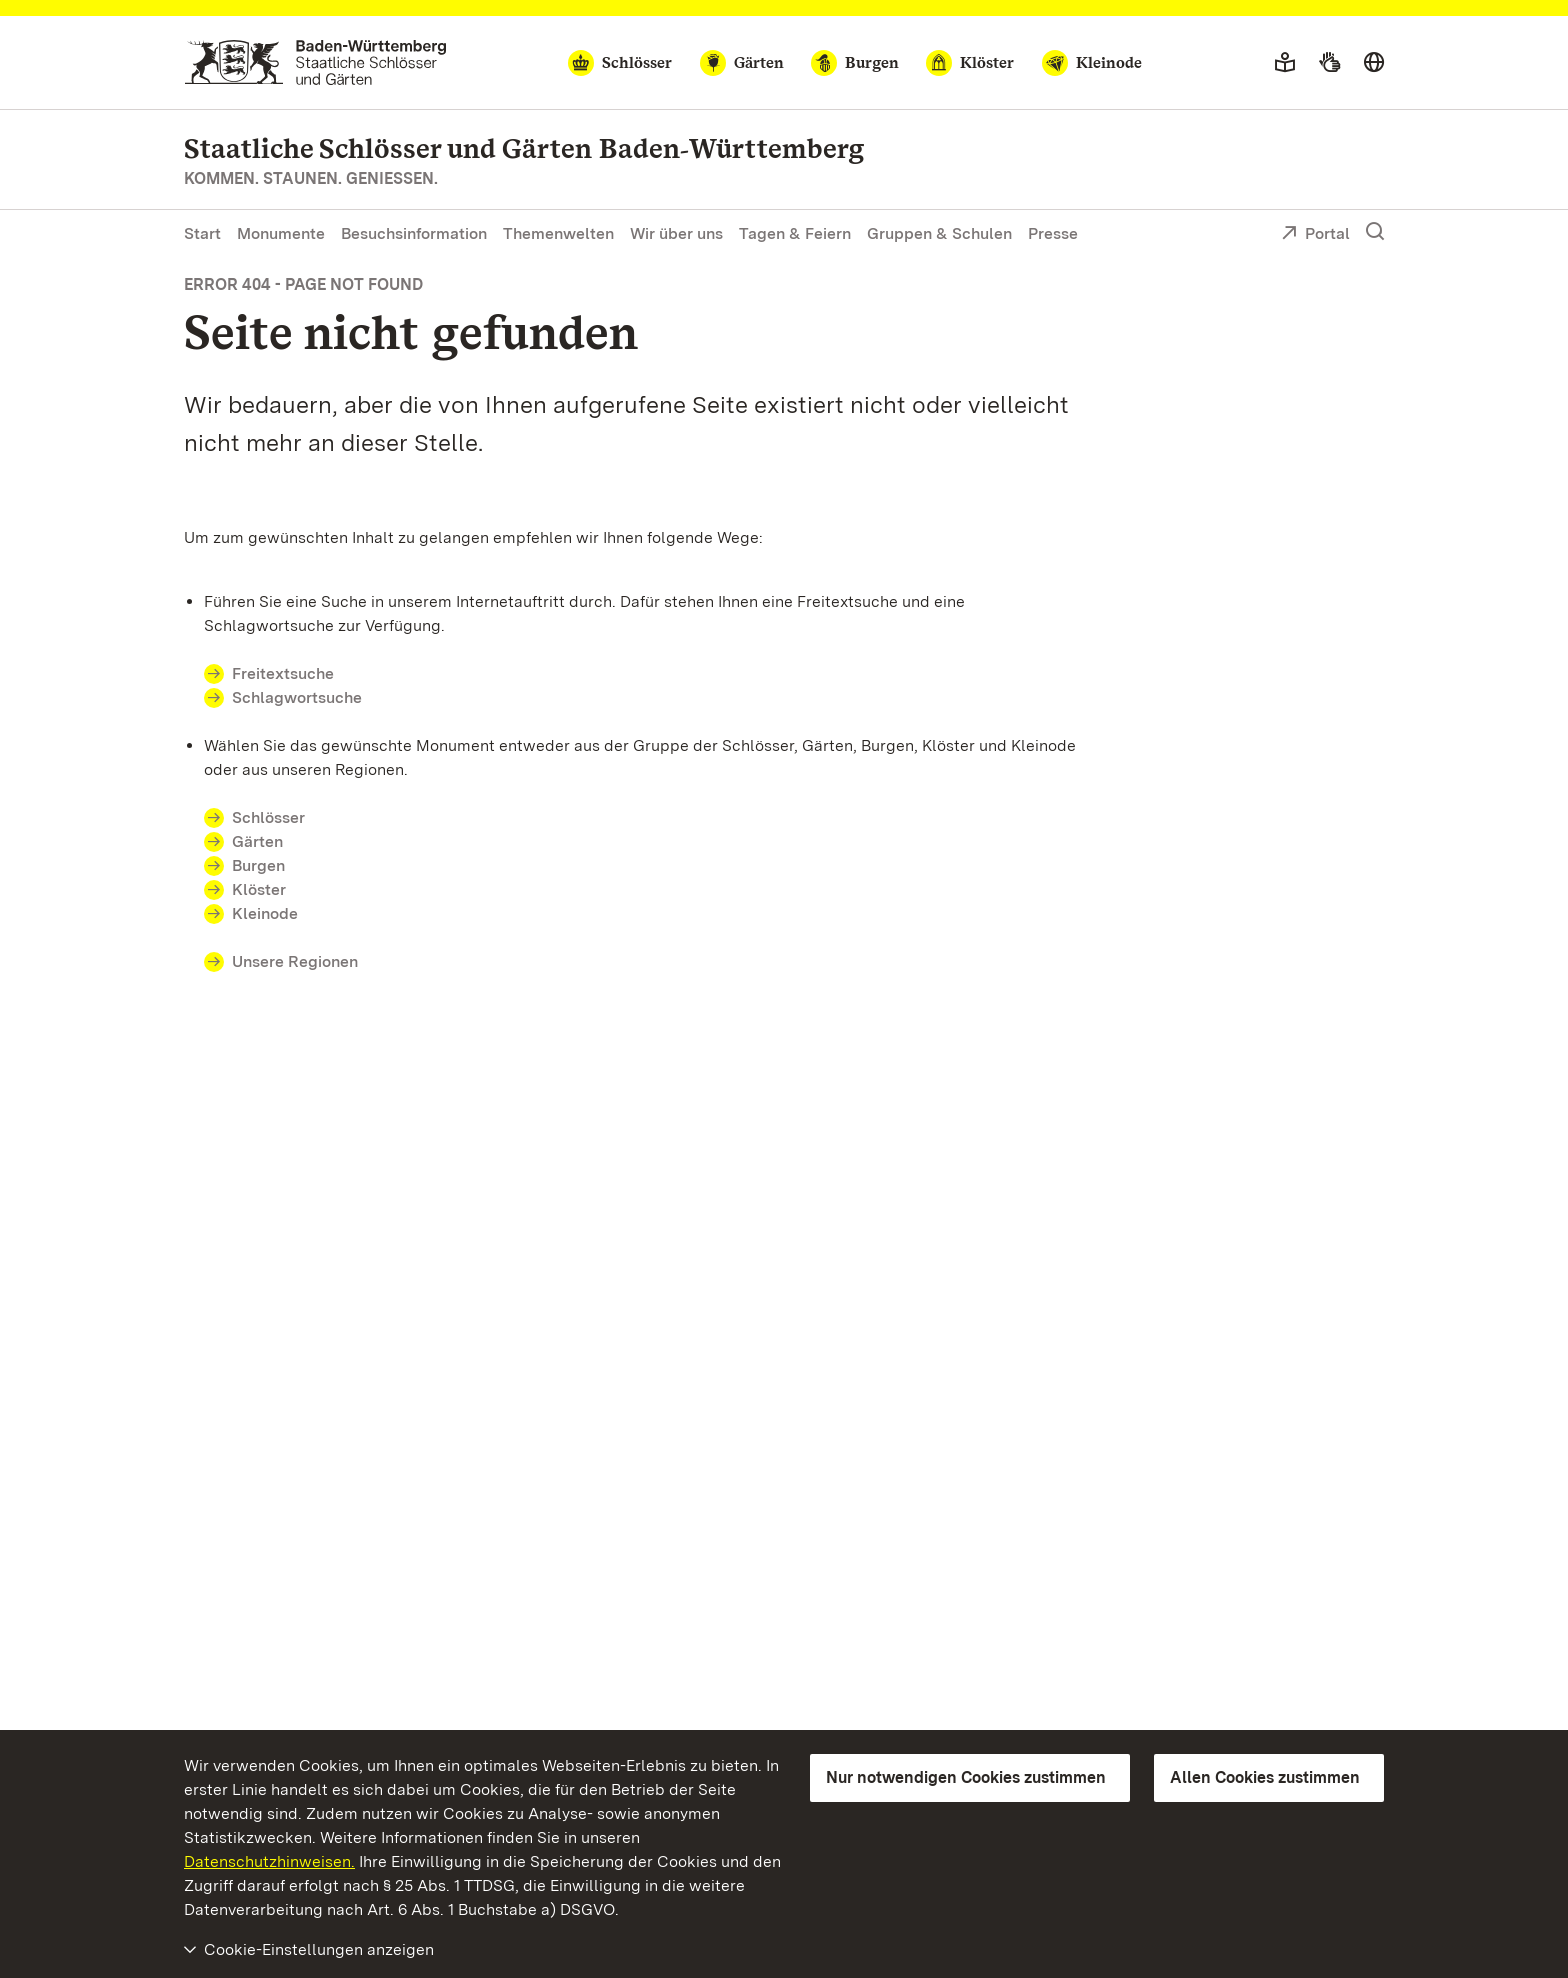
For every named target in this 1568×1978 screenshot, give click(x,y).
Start (202, 233)
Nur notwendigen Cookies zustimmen (966, 1777)
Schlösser (268, 817)
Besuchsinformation (414, 233)
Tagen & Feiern (795, 233)
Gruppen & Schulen (939, 233)
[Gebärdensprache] (1329, 63)
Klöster (259, 889)
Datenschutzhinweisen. (269, 1861)
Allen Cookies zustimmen (1265, 1777)
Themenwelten (558, 233)
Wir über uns (676, 233)
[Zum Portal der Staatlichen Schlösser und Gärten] (315, 62)
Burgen (258, 865)
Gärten (257, 841)
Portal (1315, 235)
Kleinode (265, 913)
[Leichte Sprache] (1285, 63)
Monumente (281, 233)
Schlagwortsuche (297, 697)
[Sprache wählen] (1374, 63)
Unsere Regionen (295, 961)
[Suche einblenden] (1375, 232)
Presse (1053, 233)
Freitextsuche (295, 673)
